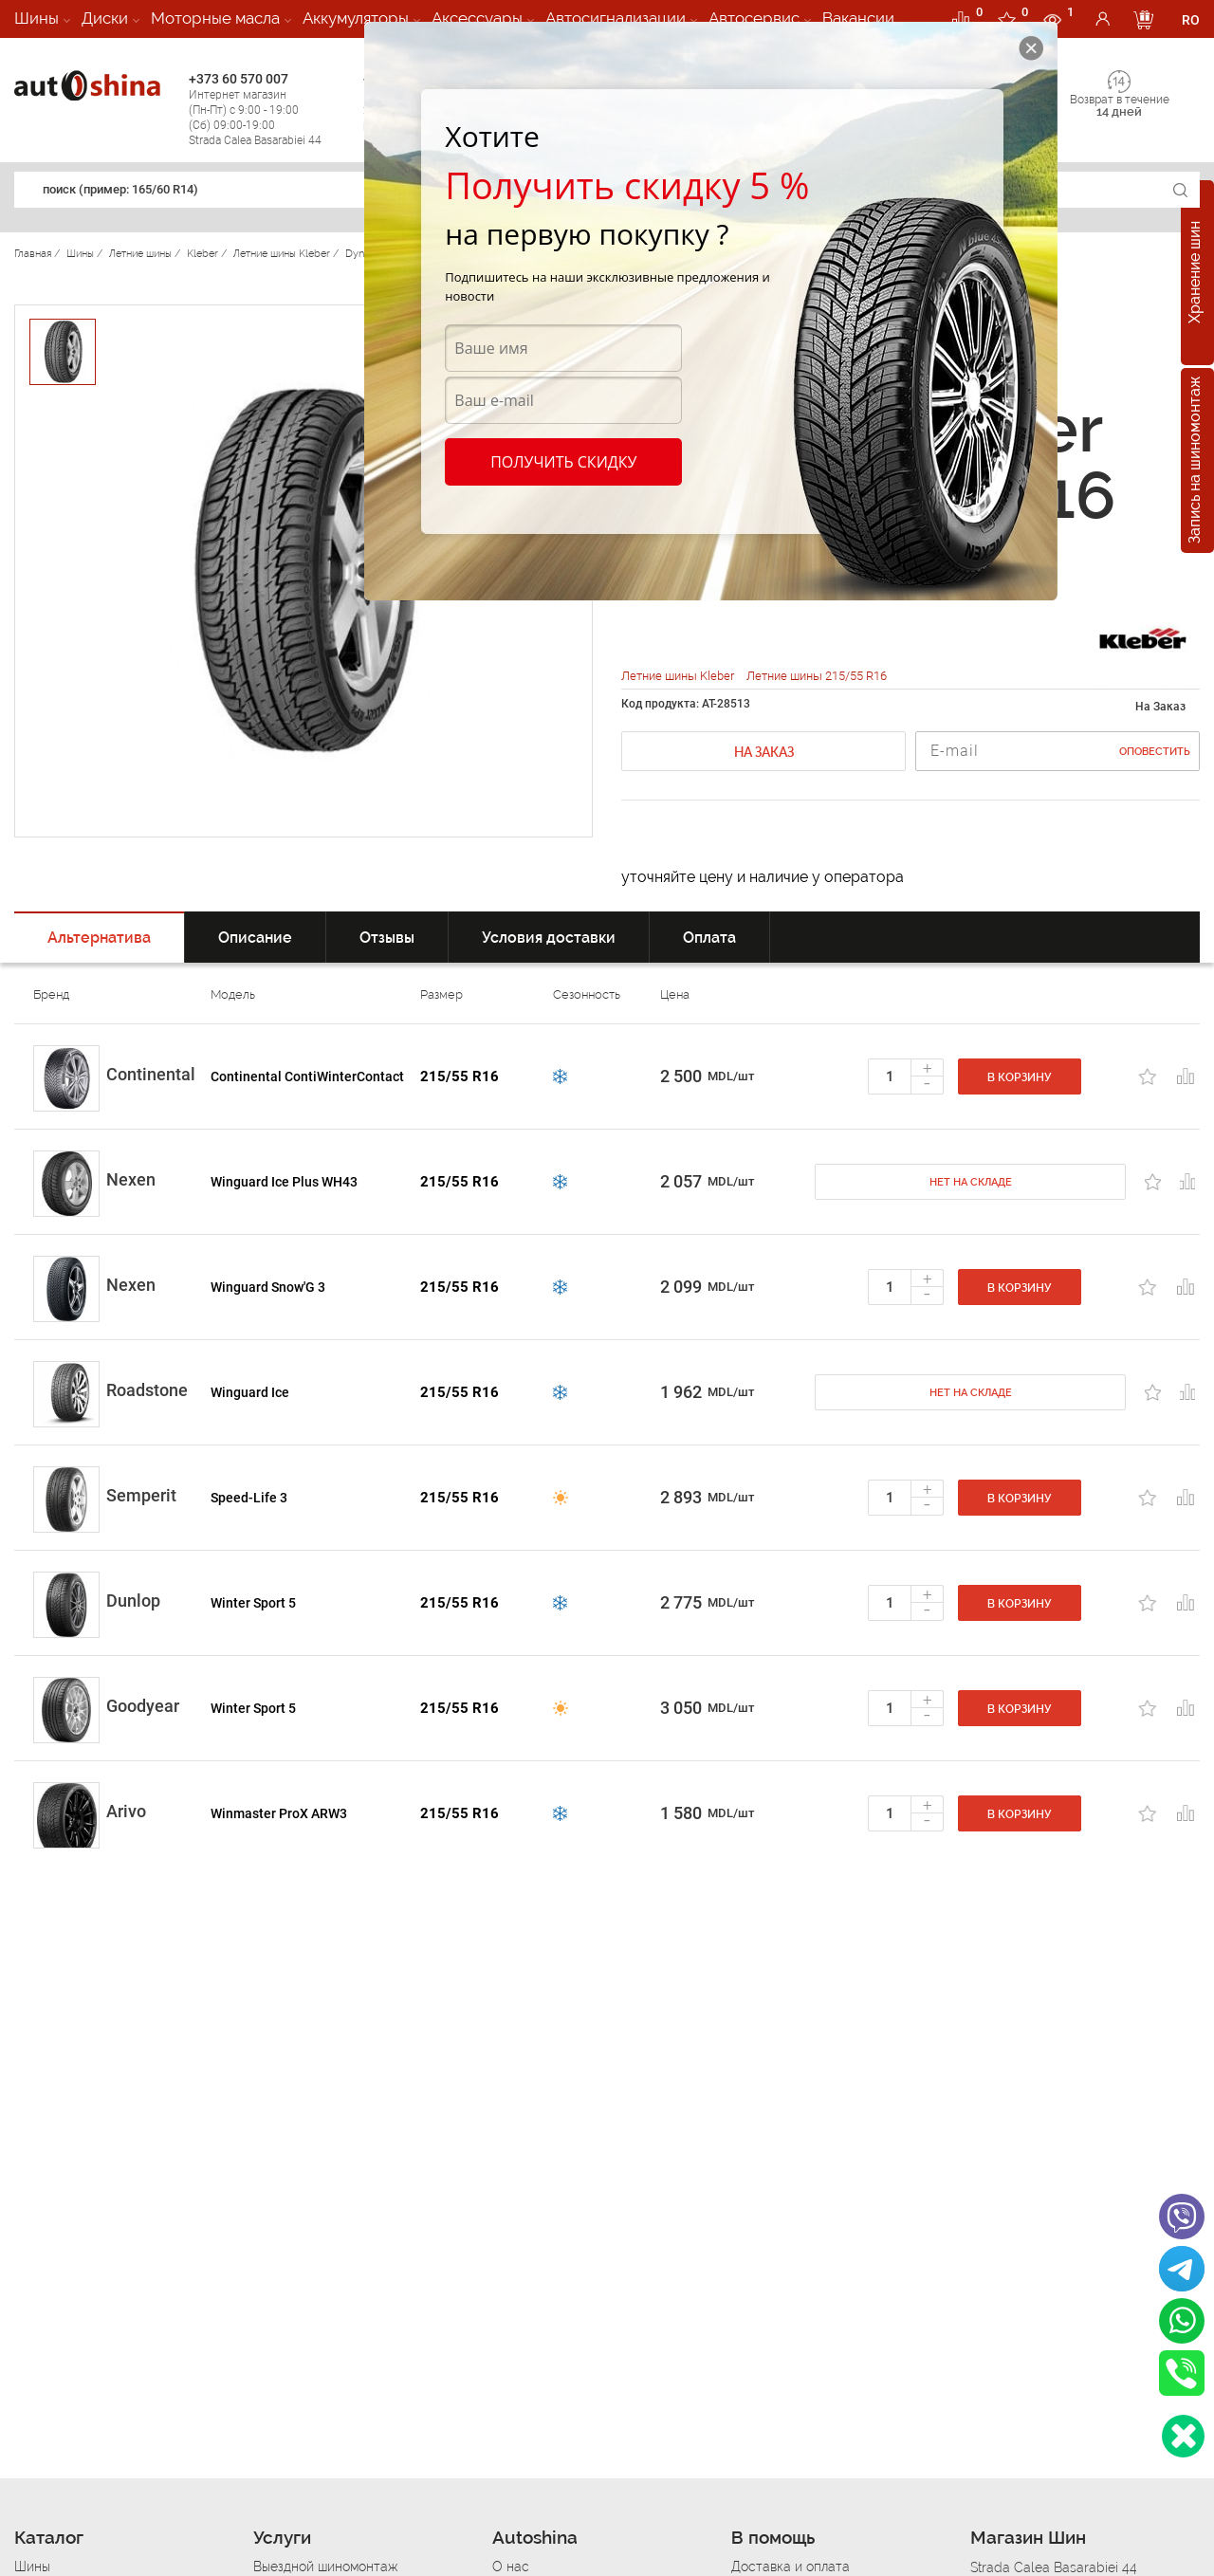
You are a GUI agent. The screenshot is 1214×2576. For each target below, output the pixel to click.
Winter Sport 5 (253, 1602)
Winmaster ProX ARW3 (279, 1813)
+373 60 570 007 (271, 109)
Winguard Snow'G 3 (268, 1287)
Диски (105, 18)
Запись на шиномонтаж (1195, 460)
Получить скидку (563, 461)
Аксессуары (477, 18)
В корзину (1019, 1077)
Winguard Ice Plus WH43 (284, 1181)
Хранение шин (1195, 273)
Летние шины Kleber (679, 676)
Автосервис (754, 18)
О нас (510, 2566)
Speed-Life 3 (249, 1497)
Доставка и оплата (790, 2566)
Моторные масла (215, 18)
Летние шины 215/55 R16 (816, 676)
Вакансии (858, 18)
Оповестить (1154, 751)
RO (1191, 20)
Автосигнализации (615, 18)
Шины (36, 18)
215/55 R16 (459, 1076)
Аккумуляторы (356, 18)
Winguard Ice (250, 1392)
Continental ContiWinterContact (307, 1076)
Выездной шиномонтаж (325, 2566)
